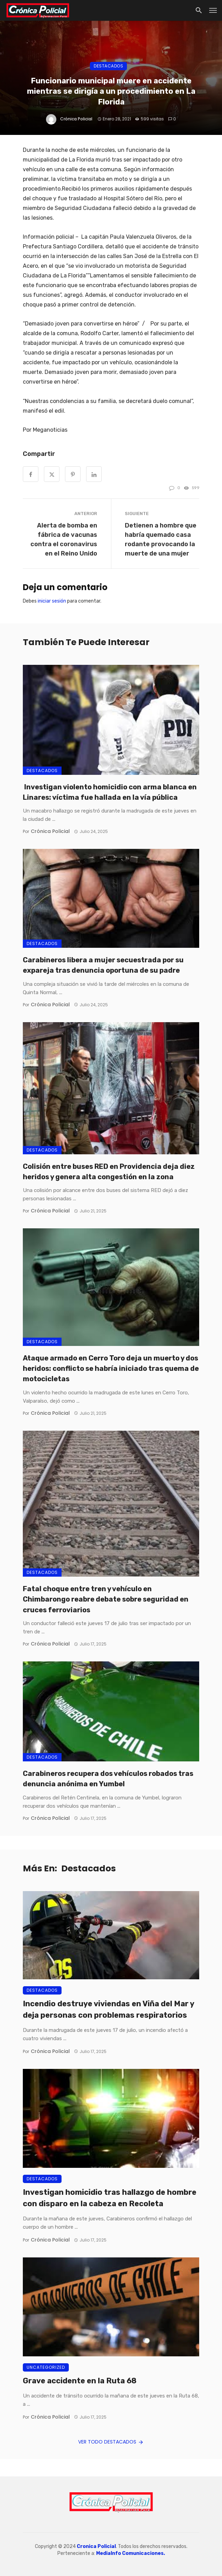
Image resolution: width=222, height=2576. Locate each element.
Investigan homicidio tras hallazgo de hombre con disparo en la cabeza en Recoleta (109, 2198)
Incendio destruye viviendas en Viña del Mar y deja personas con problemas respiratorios (108, 2009)
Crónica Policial (76, 119)
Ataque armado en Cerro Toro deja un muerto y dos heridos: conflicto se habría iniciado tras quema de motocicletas (111, 1368)
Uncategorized (46, 2367)
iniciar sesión (52, 601)
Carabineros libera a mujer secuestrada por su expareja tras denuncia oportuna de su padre (103, 965)
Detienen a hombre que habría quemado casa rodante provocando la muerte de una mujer (160, 539)
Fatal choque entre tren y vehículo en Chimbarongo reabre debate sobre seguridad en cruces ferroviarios (105, 1599)
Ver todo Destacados (111, 2441)
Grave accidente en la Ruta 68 (80, 2380)
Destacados (108, 66)
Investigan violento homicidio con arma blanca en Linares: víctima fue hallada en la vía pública (110, 792)
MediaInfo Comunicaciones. (130, 2553)
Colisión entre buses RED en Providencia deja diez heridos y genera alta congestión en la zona (109, 1171)
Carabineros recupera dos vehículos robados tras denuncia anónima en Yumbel (108, 1778)
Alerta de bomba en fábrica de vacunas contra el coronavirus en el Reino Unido (63, 539)
